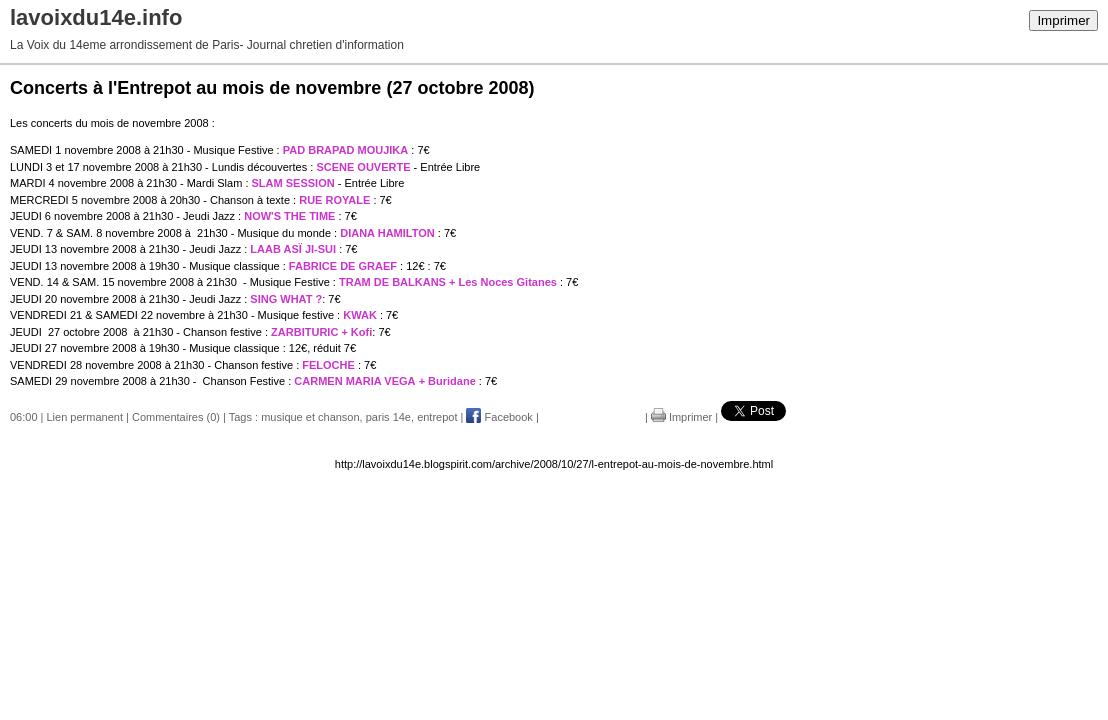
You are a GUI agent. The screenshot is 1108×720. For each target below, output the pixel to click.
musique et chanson (310, 417)
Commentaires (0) (176, 417)
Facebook (499, 417)
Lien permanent (85, 417)
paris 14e (388, 417)
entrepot (437, 417)
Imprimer (1063, 20)
